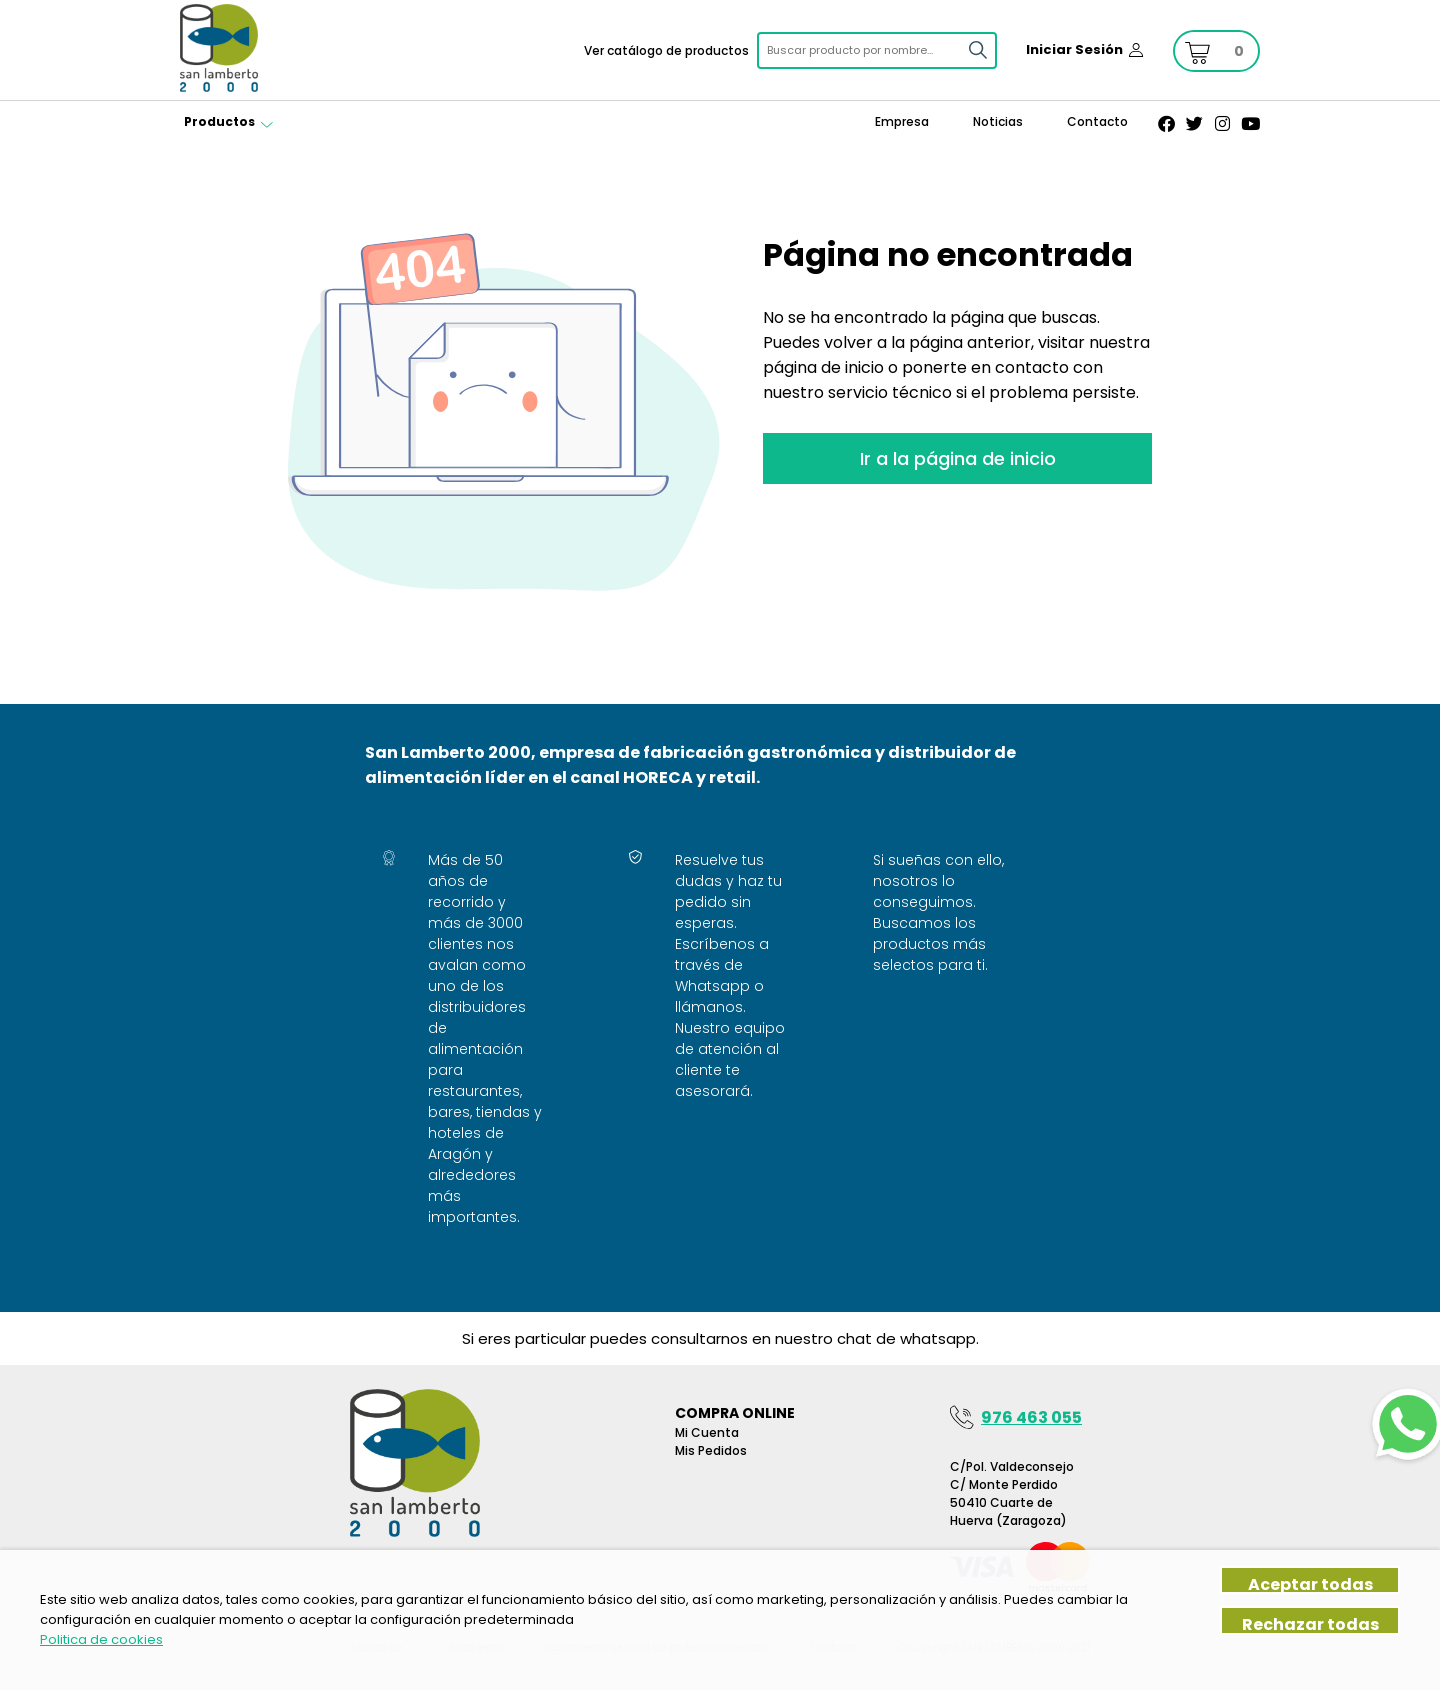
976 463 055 (1031, 1417)
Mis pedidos (711, 1450)
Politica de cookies (101, 1639)
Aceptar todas (1310, 1583)
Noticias (998, 121)
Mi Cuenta (707, 1432)
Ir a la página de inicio (958, 458)
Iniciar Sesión (1074, 49)
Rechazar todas (1310, 1623)
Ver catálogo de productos (666, 50)
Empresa (902, 121)
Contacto (1097, 121)
